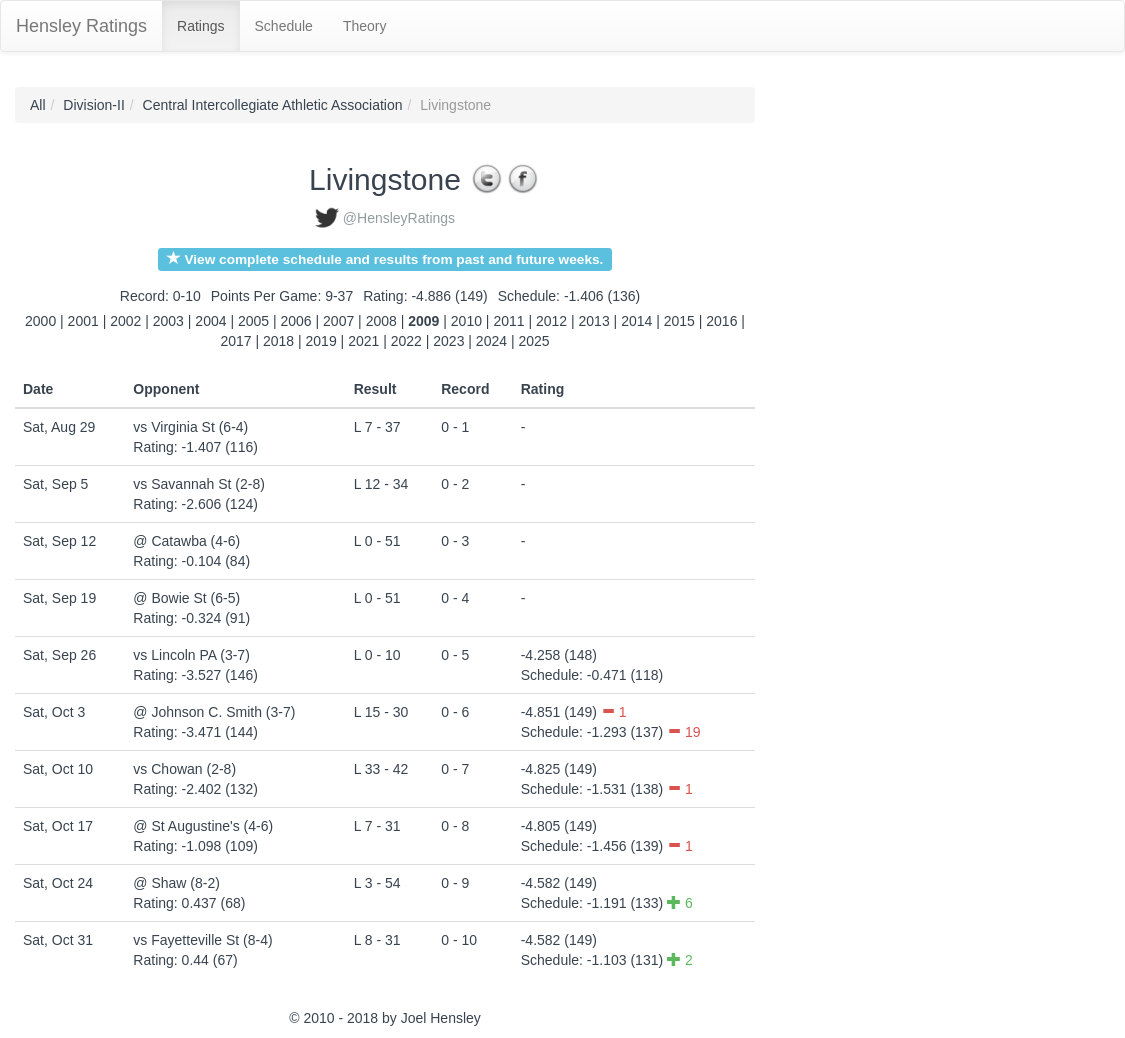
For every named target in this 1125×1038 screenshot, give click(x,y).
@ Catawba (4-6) (186, 541)
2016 (721, 321)
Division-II (93, 105)
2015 (679, 321)
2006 (296, 321)
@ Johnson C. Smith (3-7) (214, 712)
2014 (636, 321)
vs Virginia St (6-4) (190, 427)
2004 (210, 321)
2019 (321, 341)
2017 (235, 341)
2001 (83, 321)
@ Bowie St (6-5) (186, 598)
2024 (491, 341)
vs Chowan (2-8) (184, 769)
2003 (168, 321)
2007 (338, 321)
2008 (381, 321)
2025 (533, 341)
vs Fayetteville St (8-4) (202, 940)
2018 (278, 341)
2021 (363, 341)
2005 (253, 321)
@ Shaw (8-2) (176, 883)
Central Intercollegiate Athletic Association (273, 105)
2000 (40, 321)
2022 (406, 341)
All (38, 105)
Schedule (284, 26)
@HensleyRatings (399, 218)
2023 (448, 341)
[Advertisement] (845, 387)
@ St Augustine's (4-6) (203, 826)
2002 (125, 321)
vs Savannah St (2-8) (199, 484)
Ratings (200, 26)
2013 (594, 321)
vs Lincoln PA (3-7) (191, 655)
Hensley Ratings (81, 26)
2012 (551, 321)
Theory (365, 26)
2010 (466, 321)
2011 (508, 321)
